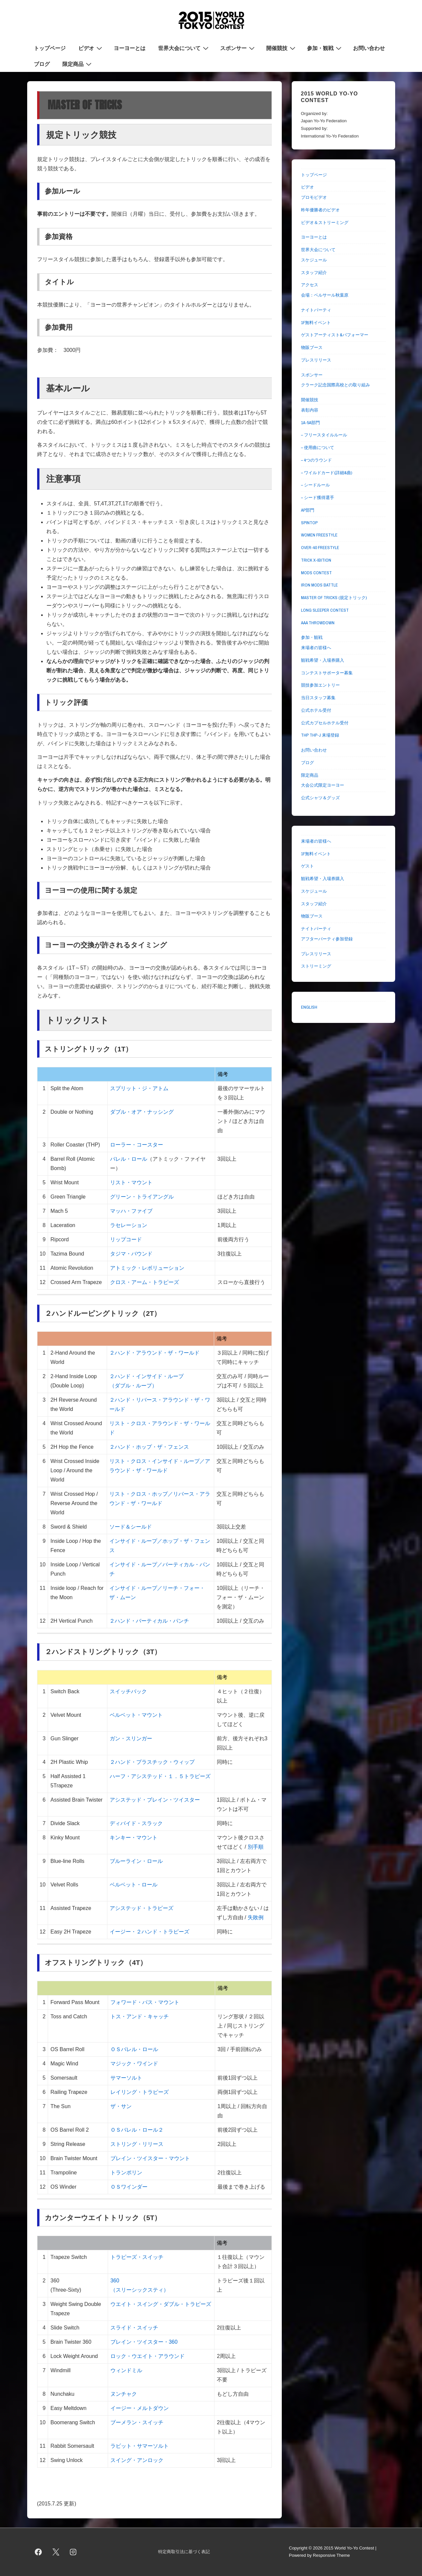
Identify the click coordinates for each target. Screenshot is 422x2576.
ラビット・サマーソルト (139, 2446)
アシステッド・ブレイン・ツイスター (155, 1800)
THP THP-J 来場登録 (320, 735)
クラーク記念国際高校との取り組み (335, 385)
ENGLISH (309, 1007)
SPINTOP (309, 523)
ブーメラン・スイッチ (136, 2422)
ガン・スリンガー (131, 1738)
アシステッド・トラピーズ (141, 1908)
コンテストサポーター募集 (327, 673)
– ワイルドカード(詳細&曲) (326, 473)
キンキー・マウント (133, 1837)
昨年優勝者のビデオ (320, 210)
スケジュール (314, 260)
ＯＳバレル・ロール (134, 2049)
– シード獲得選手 (317, 497)
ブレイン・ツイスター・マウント (150, 2158)
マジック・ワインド (134, 2063)
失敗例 (255, 1917)
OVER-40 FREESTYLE (320, 547)
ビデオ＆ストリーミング (324, 222)
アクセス (309, 285)
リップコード (126, 1239)
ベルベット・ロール (133, 1884)
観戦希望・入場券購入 (322, 660)
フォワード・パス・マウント (144, 2002)
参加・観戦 (325, 47)
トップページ (50, 48)
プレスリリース (316, 360)
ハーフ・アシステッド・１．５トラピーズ (160, 1776)
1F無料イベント (316, 322)
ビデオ (91, 47)
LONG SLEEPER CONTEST (325, 610)
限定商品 (77, 63)
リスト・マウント (131, 1182)
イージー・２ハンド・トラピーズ (149, 1931)
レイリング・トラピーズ (139, 2092)
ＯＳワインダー (129, 2187)
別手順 (256, 1847)
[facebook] (38, 2552)
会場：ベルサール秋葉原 (324, 295)
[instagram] (73, 2552)
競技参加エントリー (320, 685)
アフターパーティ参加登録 (327, 939)
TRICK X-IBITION (316, 560)
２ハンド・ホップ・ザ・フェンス (149, 1447)
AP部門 (307, 510)
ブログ (42, 64)
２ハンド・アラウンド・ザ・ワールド (154, 1353)
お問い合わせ (369, 48)
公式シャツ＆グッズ (320, 798)
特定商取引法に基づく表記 (184, 2551)
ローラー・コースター (136, 1145)
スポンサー (238, 47)
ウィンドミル (126, 2370)
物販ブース (312, 347)
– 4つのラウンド (316, 460)
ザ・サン (121, 2106)
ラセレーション (128, 1225)
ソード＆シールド (130, 1527)
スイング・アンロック (136, 2460)
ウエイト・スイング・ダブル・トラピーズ (160, 2304)
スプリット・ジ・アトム (139, 1088)
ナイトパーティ (316, 310)
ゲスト (307, 866)
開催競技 (281, 47)
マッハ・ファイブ (131, 1211)
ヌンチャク (123, 2394)
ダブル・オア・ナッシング (142, 1112)
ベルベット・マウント (136, 1715)
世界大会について (184, 47)
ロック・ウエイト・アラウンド (147, 2356)
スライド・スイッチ (134, 2327)
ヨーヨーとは (130, 48)
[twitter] (55, 2552)
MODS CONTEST (316, 573)
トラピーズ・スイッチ (136, 2257)
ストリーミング (316, 966)
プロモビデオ (314, 197)
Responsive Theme (331, 2555)
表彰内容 (309, 410)
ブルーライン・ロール (136, 1861)
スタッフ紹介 (314, 272)
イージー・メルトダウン (139, 2408)
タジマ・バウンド (131, 1254)
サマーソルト (126, 2078)
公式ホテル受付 (316, 710)
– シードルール (315, 485)
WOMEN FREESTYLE (319, 535)
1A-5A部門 (310, 422)
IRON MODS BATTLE (319, 585)
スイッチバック (128, 1691)
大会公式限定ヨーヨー (322, 785)
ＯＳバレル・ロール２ (136, 2130)
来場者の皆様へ (316, 647)
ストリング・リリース (136, 2144)
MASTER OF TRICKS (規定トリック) (334, 597)
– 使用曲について (317, 447)
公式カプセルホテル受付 (324, 723)
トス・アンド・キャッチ (139, 2016)
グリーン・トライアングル (142, 1197)
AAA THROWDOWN (317, 623)
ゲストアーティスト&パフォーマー (334, 335)
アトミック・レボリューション (147, 1268)
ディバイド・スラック (136, 1823)
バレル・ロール (128, 1159)
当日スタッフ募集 (318, 697)
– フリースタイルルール (324, 435)
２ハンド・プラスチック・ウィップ (152, 1762)
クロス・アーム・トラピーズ (144, 1282)
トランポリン (126, 2172)
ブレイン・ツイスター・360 (144, 2342)
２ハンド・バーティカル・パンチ (149, 1621)
